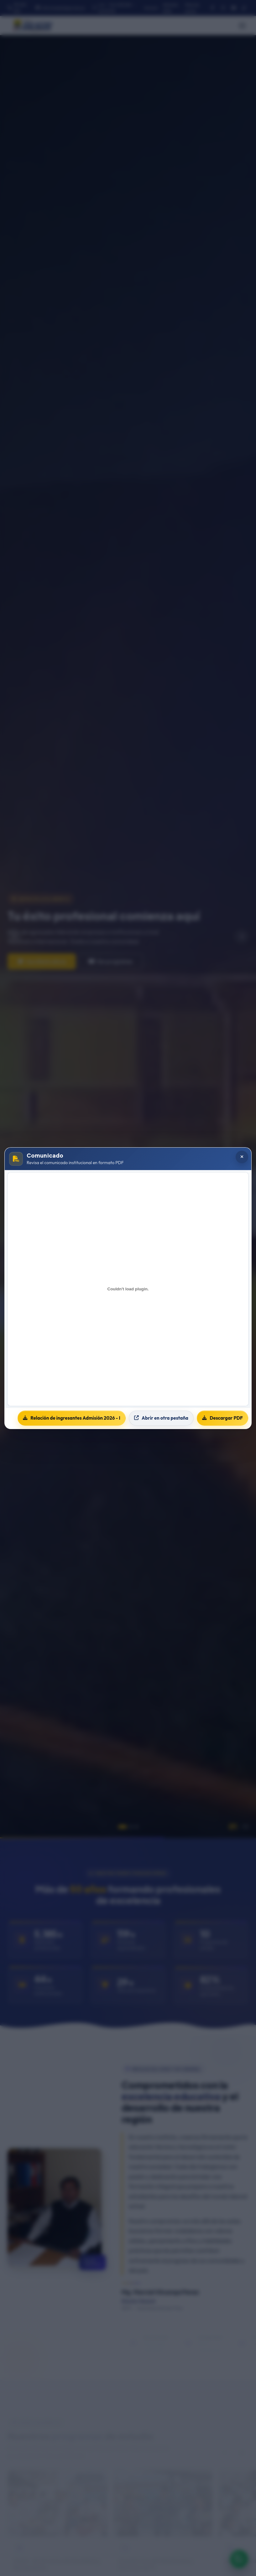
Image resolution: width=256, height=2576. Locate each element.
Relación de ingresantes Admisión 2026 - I (71, 1418)
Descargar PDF (222, 1418)
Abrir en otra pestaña (161, 1418)
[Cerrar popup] (242, 1157)
